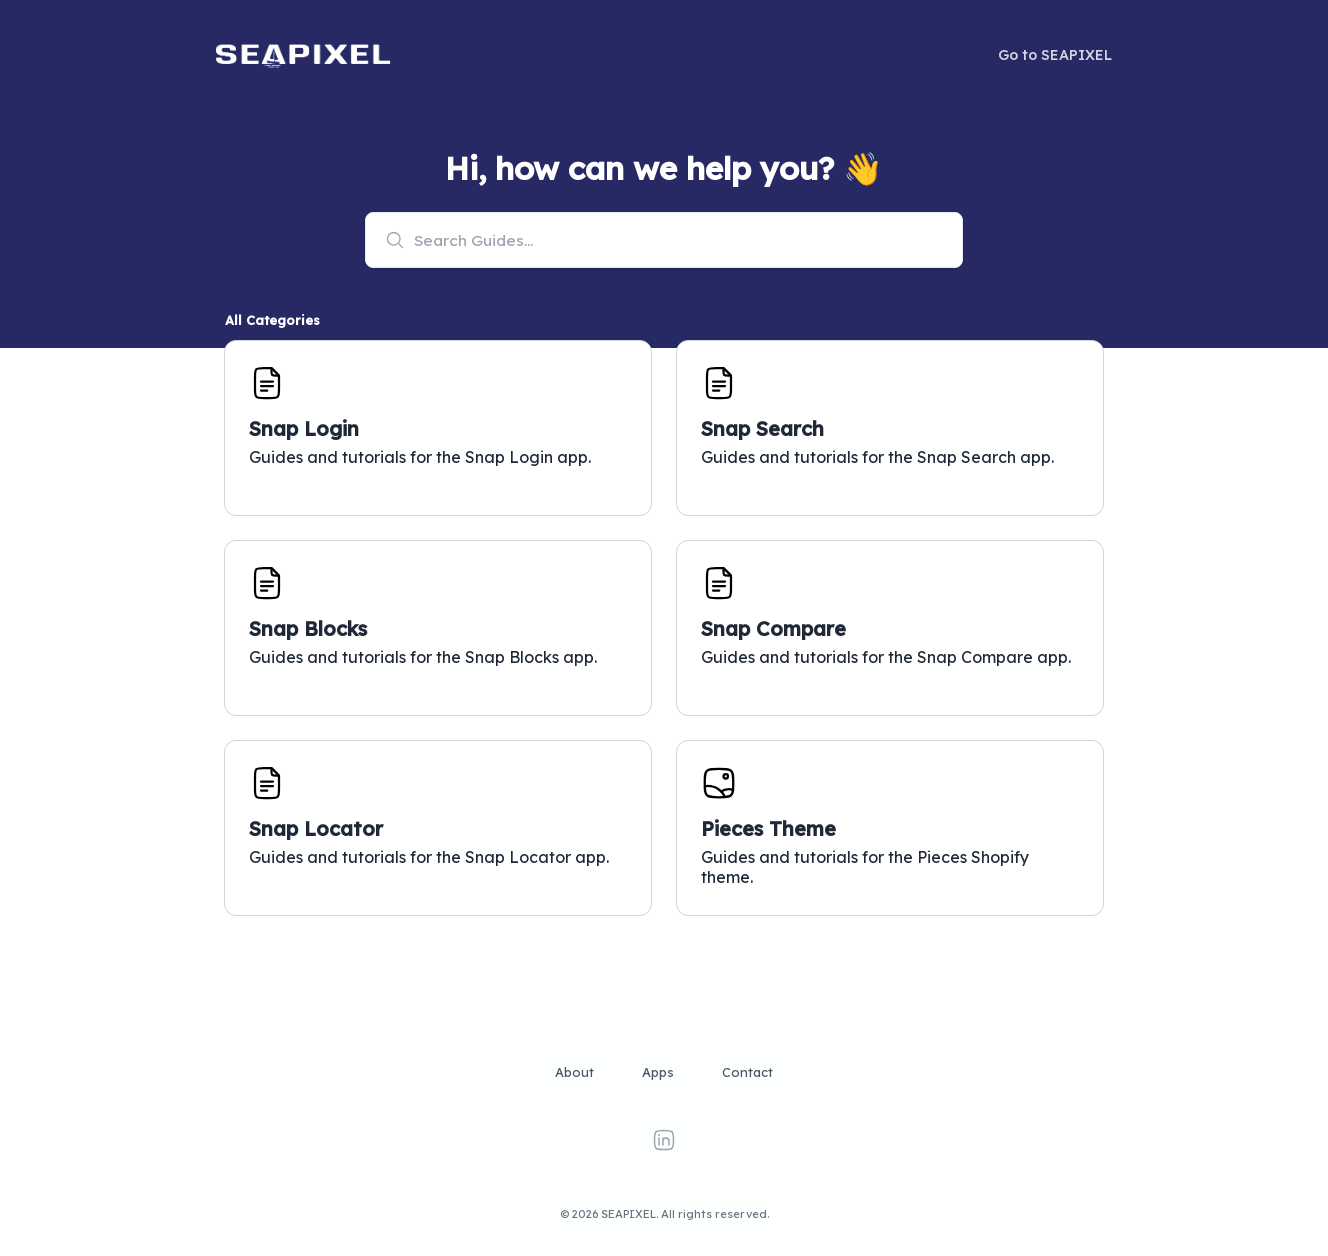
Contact (747, 1072)
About (574, 1072)
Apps (658, 1072)
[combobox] (663, 240)
